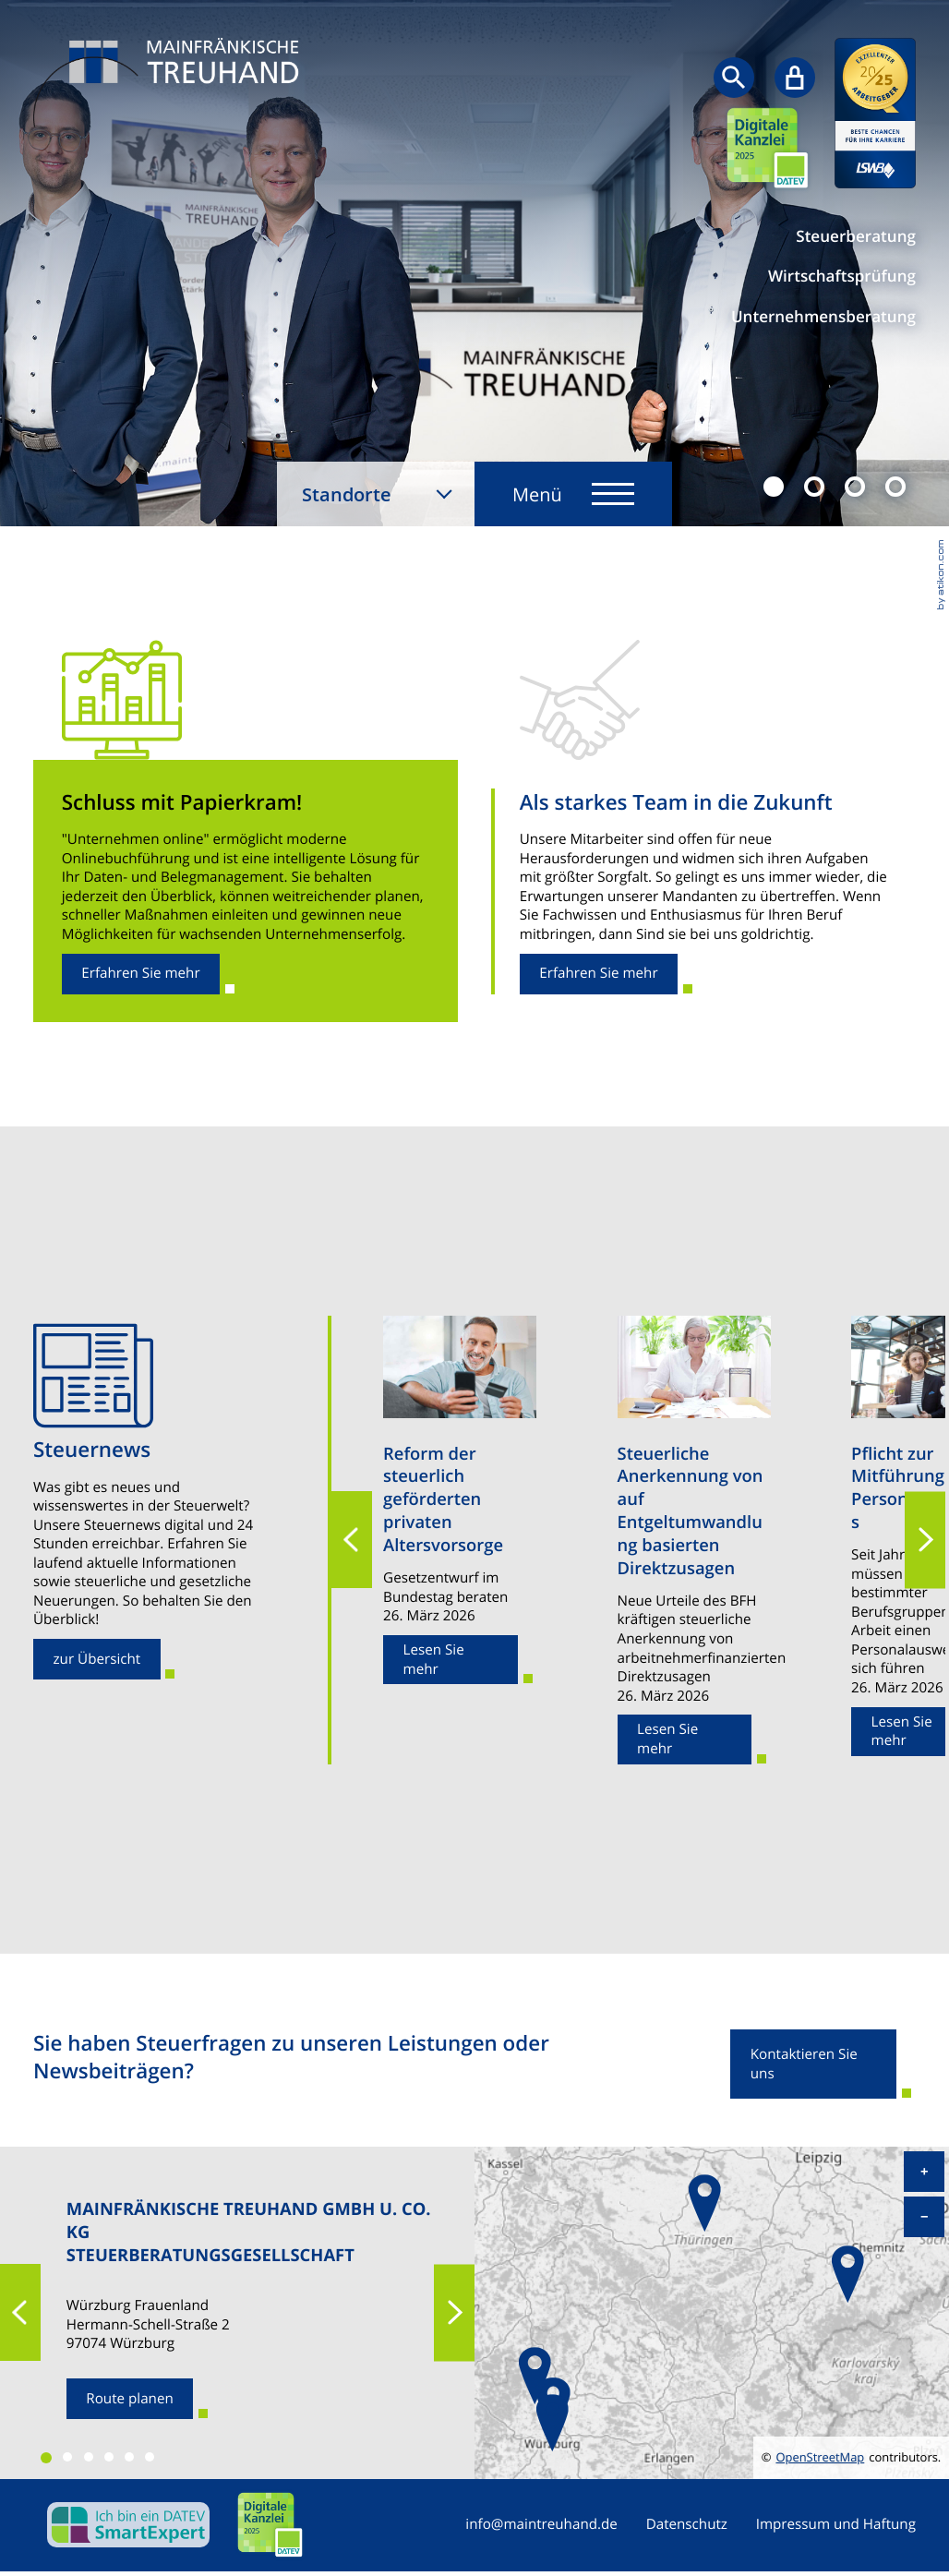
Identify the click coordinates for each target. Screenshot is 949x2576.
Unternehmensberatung (823, 317)
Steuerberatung (856, 236)
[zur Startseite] (171, 85)
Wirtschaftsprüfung (842, 276)
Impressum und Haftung (836, 2525)
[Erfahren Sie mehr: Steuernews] (97, 1659)
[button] (351, 1540)
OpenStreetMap (819, 2457)
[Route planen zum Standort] (130, 2398)
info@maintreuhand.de (541, 2525)
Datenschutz (686, 2525)
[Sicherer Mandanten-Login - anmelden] (795, 77)
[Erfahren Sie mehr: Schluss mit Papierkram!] (141, 974)
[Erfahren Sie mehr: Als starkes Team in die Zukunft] (599, 974)
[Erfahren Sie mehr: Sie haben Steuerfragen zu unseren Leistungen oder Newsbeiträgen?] (813, 2064)
